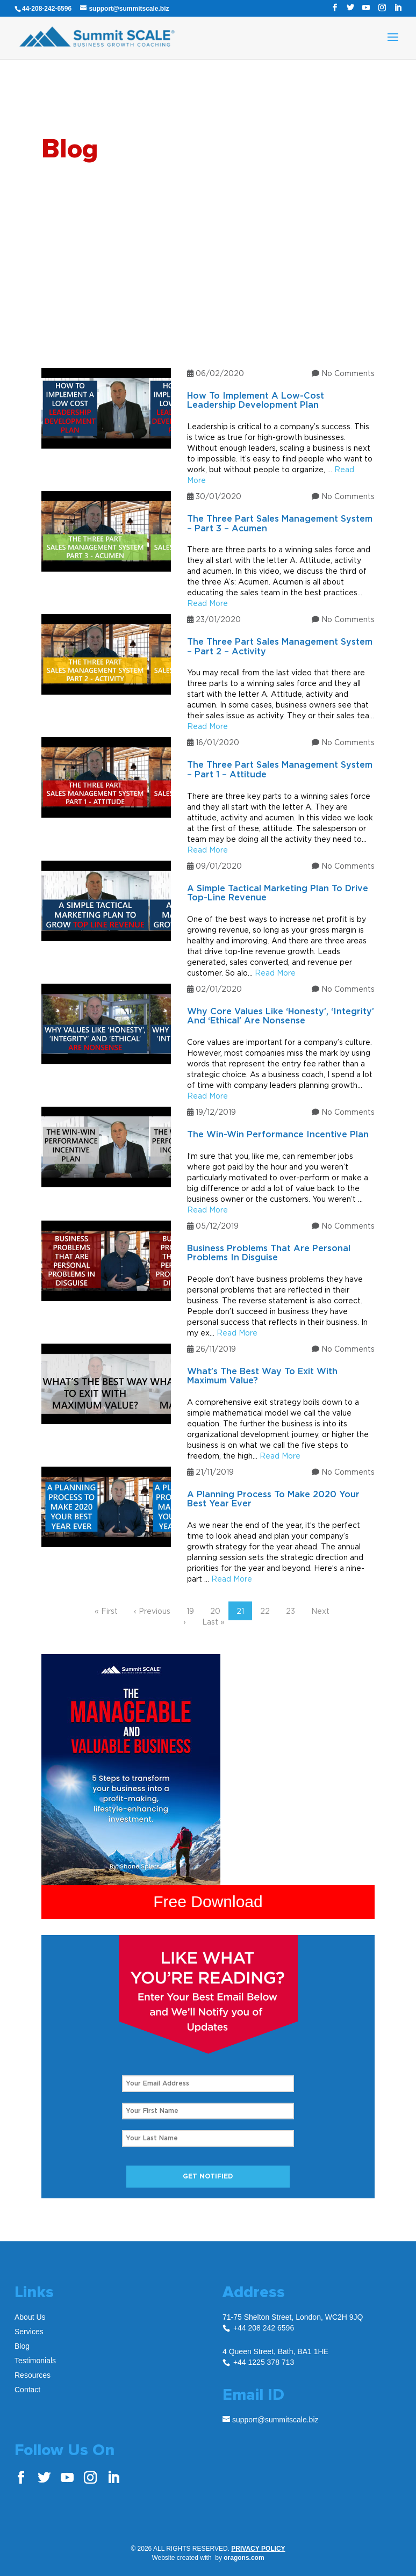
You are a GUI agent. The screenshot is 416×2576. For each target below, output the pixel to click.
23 (290, 1611)
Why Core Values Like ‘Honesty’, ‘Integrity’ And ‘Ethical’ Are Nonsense (280, 1016)
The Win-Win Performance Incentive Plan (278, 1134)
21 (240, 1611)
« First (106, 1611)
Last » (213, 1622)
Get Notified (208, 2176)
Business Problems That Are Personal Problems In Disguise (268, 1253)
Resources (33, 2375)
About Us (30, 2317)
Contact (27, 2389)
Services (29, 2331)
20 (215, 1611)
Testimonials (35, 2360)
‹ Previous (152, 1611)
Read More (207, 603)
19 (190, 1611)
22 (265, 1611)
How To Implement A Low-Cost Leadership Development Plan (255, 401)
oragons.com (244, 2557)
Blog (22, 2346)
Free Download (207, 1901)
